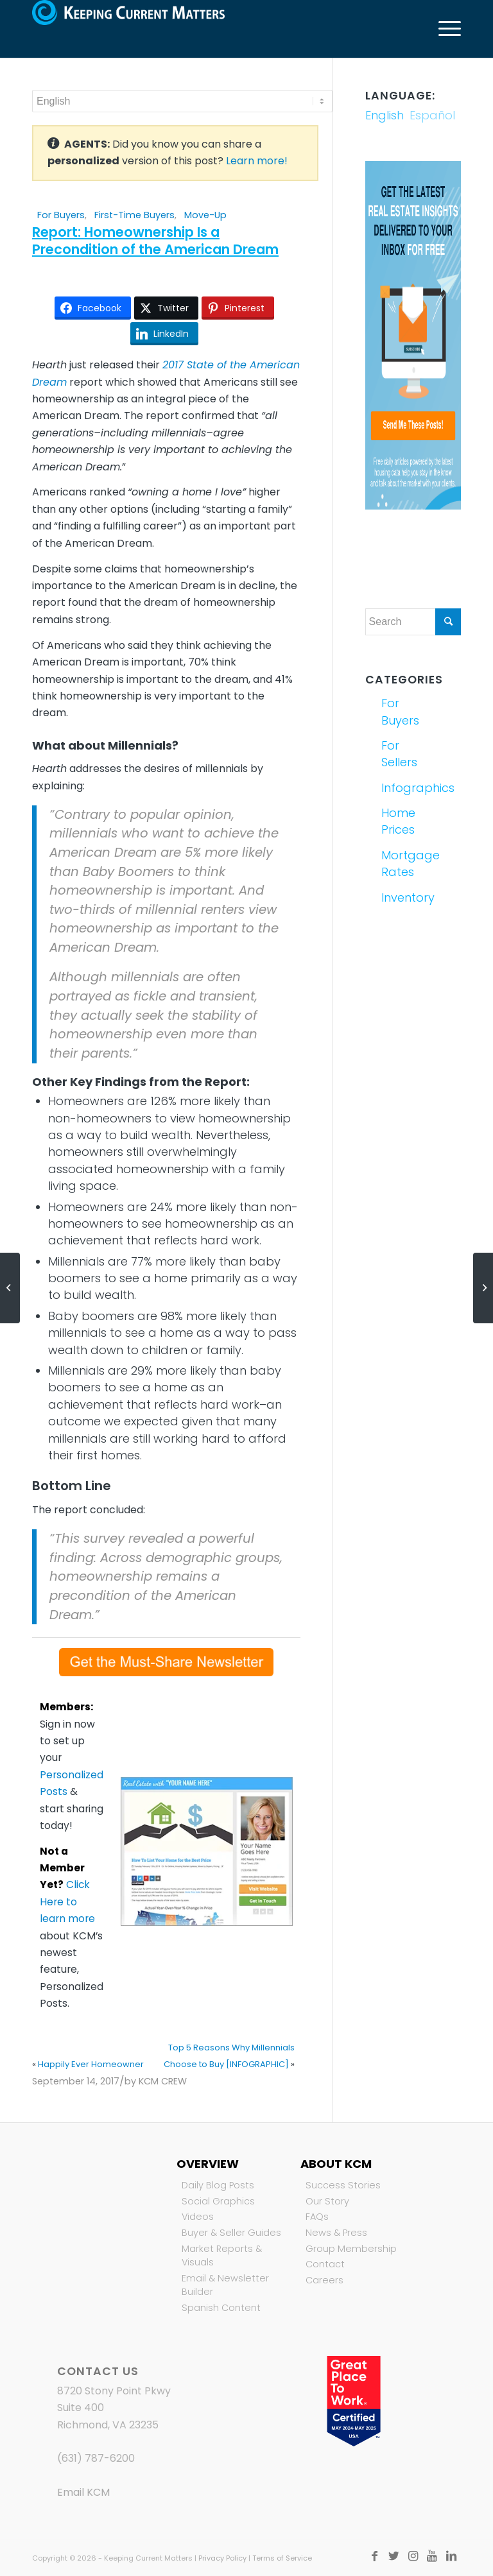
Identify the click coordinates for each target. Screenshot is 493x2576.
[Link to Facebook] (374, 2556)
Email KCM (83, 2492)
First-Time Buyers (134, 215)
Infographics (395, 788)
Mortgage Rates (395, 863)
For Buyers (61, 215)
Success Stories (343, 2185)
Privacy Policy (222, 2558)
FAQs (317, 2216)
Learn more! (257, 160)
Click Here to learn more (67, 1901)
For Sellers (395, 753)
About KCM (336, 2164)
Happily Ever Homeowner (91, 2064)
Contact (325, 2264)
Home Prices (395, 821)
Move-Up (205, 215)
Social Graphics (218, 2201)
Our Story (327, 2201)
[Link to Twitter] (393, 2556)
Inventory (395, 897)
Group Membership (351, 2248)
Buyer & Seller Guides (231, 2232)
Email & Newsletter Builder (225, 2285)
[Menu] (443, 29)
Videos (198, 2216)
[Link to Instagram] (412, 2556)
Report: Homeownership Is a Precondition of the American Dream (155, 241)
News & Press (336, 2232)
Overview (208, 2164)
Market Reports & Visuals (222, 2255)
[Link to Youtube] (432, 2556)
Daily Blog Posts (218, 2185)
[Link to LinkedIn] (451, 2556)
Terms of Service (282, 2558)
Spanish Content (221, 2307)
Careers (324, 2280)
